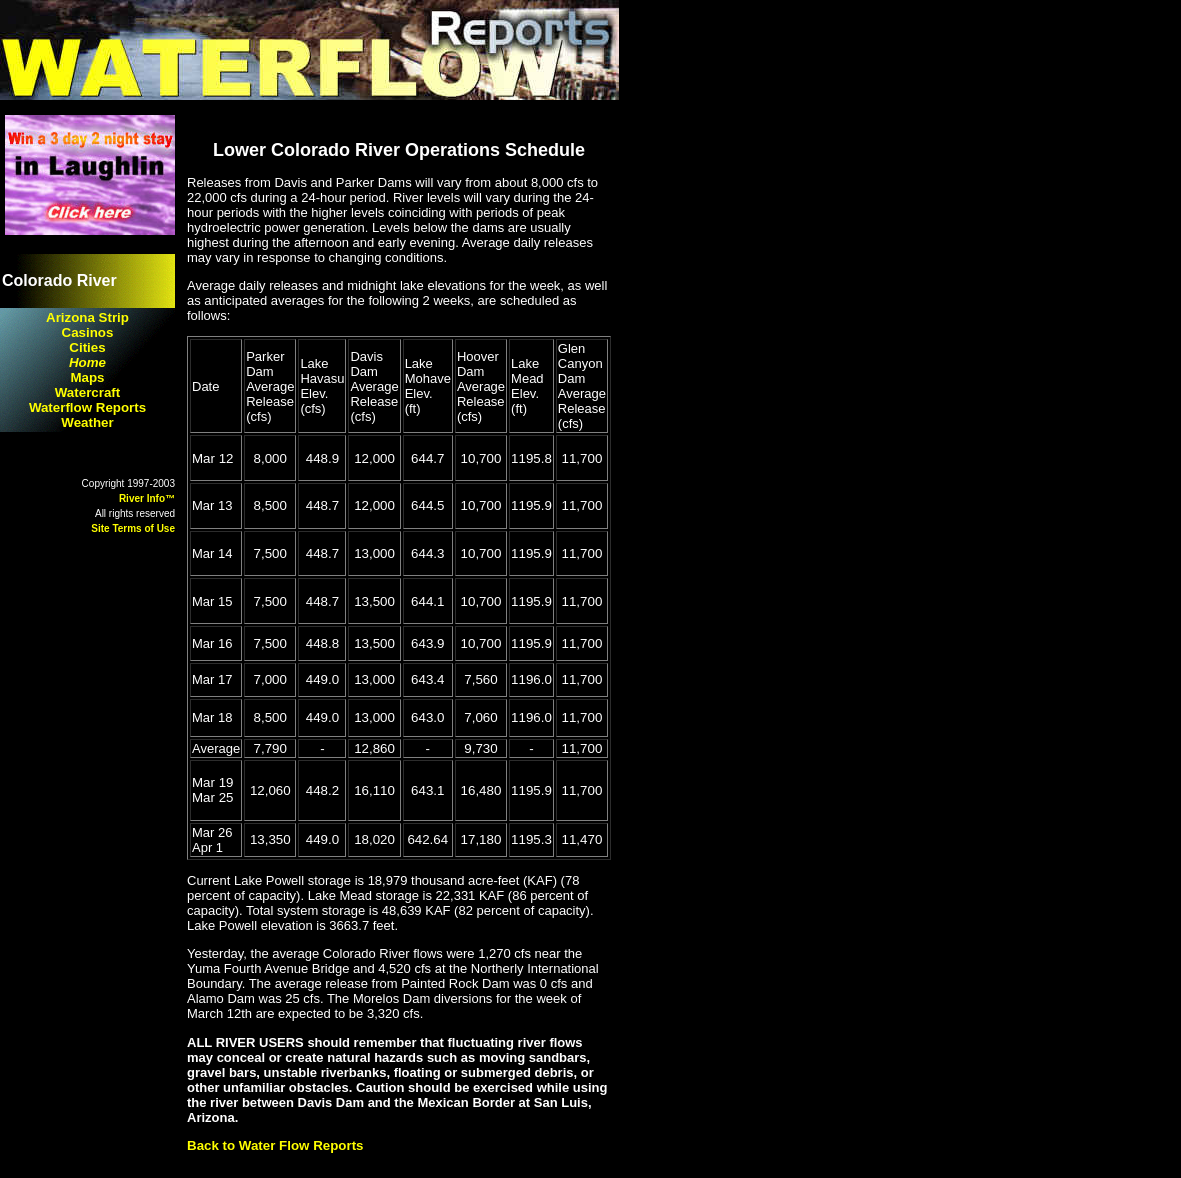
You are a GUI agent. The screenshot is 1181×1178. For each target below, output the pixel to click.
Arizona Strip (87, 317)
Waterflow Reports (87, 407)
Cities (87, 347)
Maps (87, 377)
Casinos (88, 332)
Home (87, 362)
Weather (87, 422)
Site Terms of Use (133, 528)
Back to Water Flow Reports (275, 1145)
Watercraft (87, 392)
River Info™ (147, 498)
